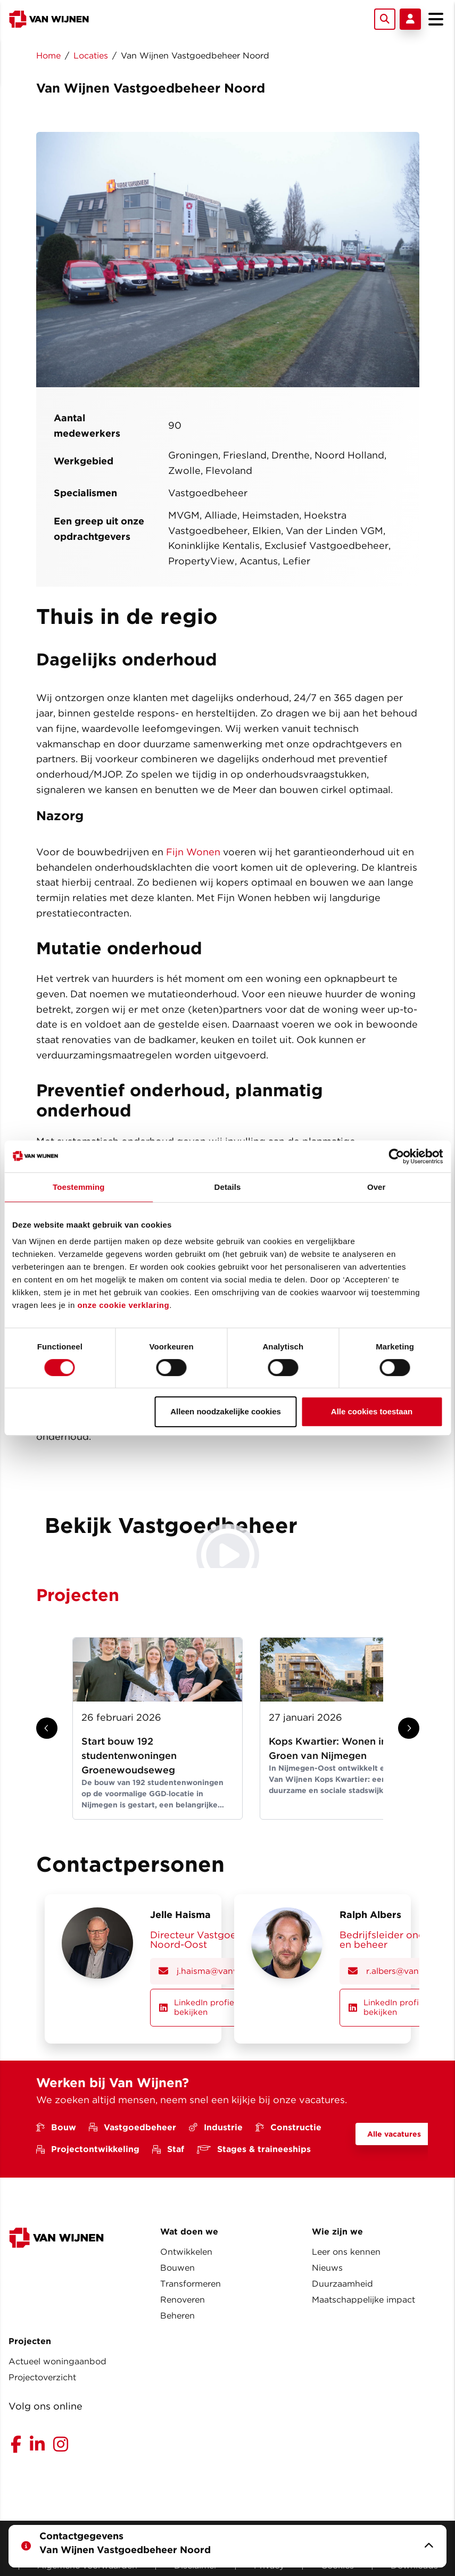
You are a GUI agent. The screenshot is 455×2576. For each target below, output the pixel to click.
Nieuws (327, 2265)
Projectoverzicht (42, 2375)
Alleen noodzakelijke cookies (225, 1411)
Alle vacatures (394, 2131)
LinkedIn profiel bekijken (199, 2006)
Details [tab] (227, 1186)
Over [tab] (376, 1186)
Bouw (56, 2125)
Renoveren (182, 2297)
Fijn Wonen (193, 851)
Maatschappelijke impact (363, 2297)
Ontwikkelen (186, 2249)
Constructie (288, 2125)
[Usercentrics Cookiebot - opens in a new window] (396, 1156)
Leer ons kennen (346, 2249)
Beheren (177, 2313)
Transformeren (190, 2281)
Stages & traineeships (254, 2146)
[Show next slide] (408, 1728)
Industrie (216, 2125)
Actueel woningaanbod (57, 2359)
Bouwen (177, 2265)
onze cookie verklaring (123, 1305)
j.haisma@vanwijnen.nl (214, 1971)
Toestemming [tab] (79, 1186)
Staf (168, 2146)
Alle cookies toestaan (371, 1411)
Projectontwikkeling (87, 2146)
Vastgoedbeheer (132, 2125)
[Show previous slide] (46, 1728)
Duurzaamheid (342, 2281)
